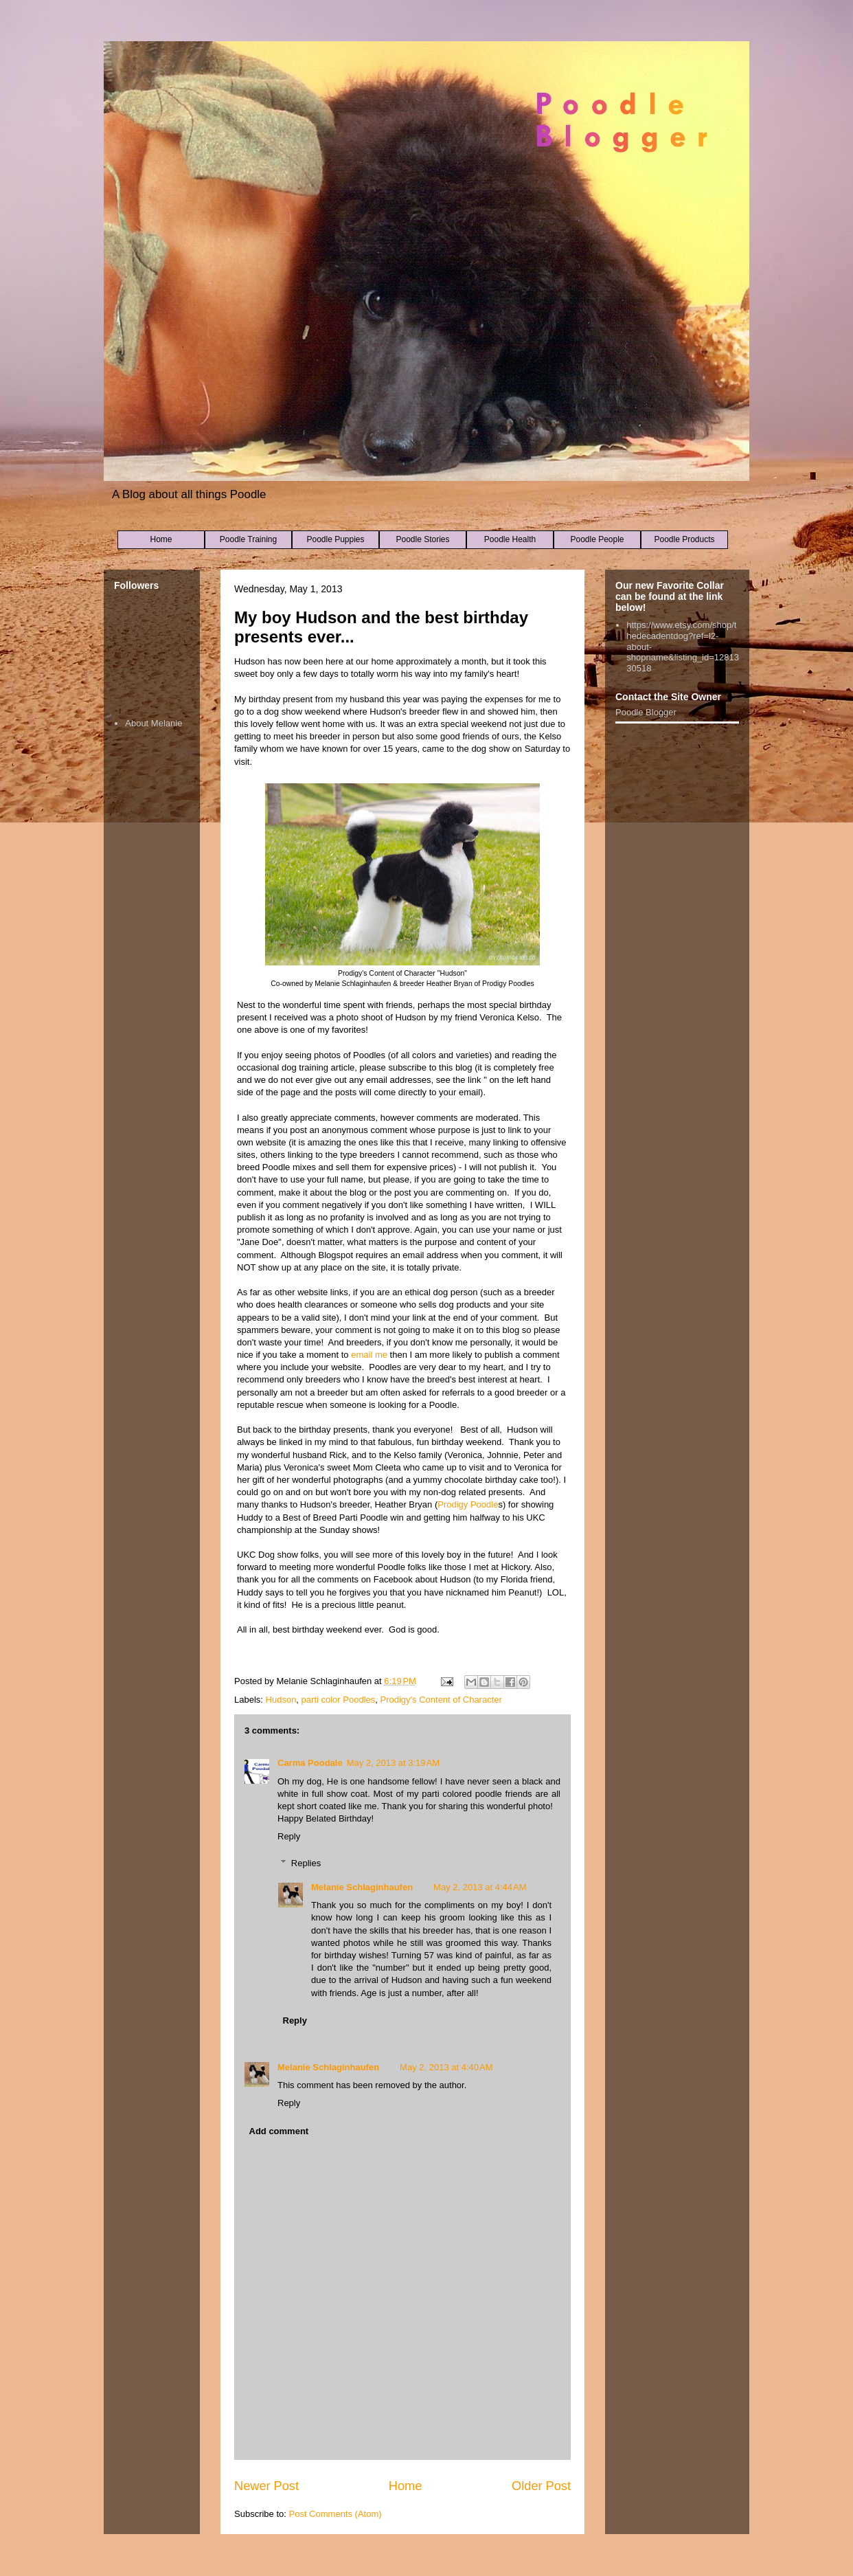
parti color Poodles (339, 1699)
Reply (288, 1836)
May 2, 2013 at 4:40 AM (446, 2067)
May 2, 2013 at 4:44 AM (480, 1887)
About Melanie (153, 723)
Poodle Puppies (335, 539)
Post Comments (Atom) (335, 2514)
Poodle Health (510, 539)
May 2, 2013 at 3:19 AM (393, 1763)
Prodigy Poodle (467, 1504)
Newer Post (266, 2486)
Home (161, 539)
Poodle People (597, 539)
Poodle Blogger (645, 712)
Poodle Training (248, 539)
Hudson (281, 1699)
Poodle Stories (422, 539)
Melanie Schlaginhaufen (362, 1887)
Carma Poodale (310, 1763)
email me (369, 1354)
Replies (306, 1863)
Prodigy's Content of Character (441, 1699)
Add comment (279, 2131)
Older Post (541, 2486)
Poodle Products (684, 539)
